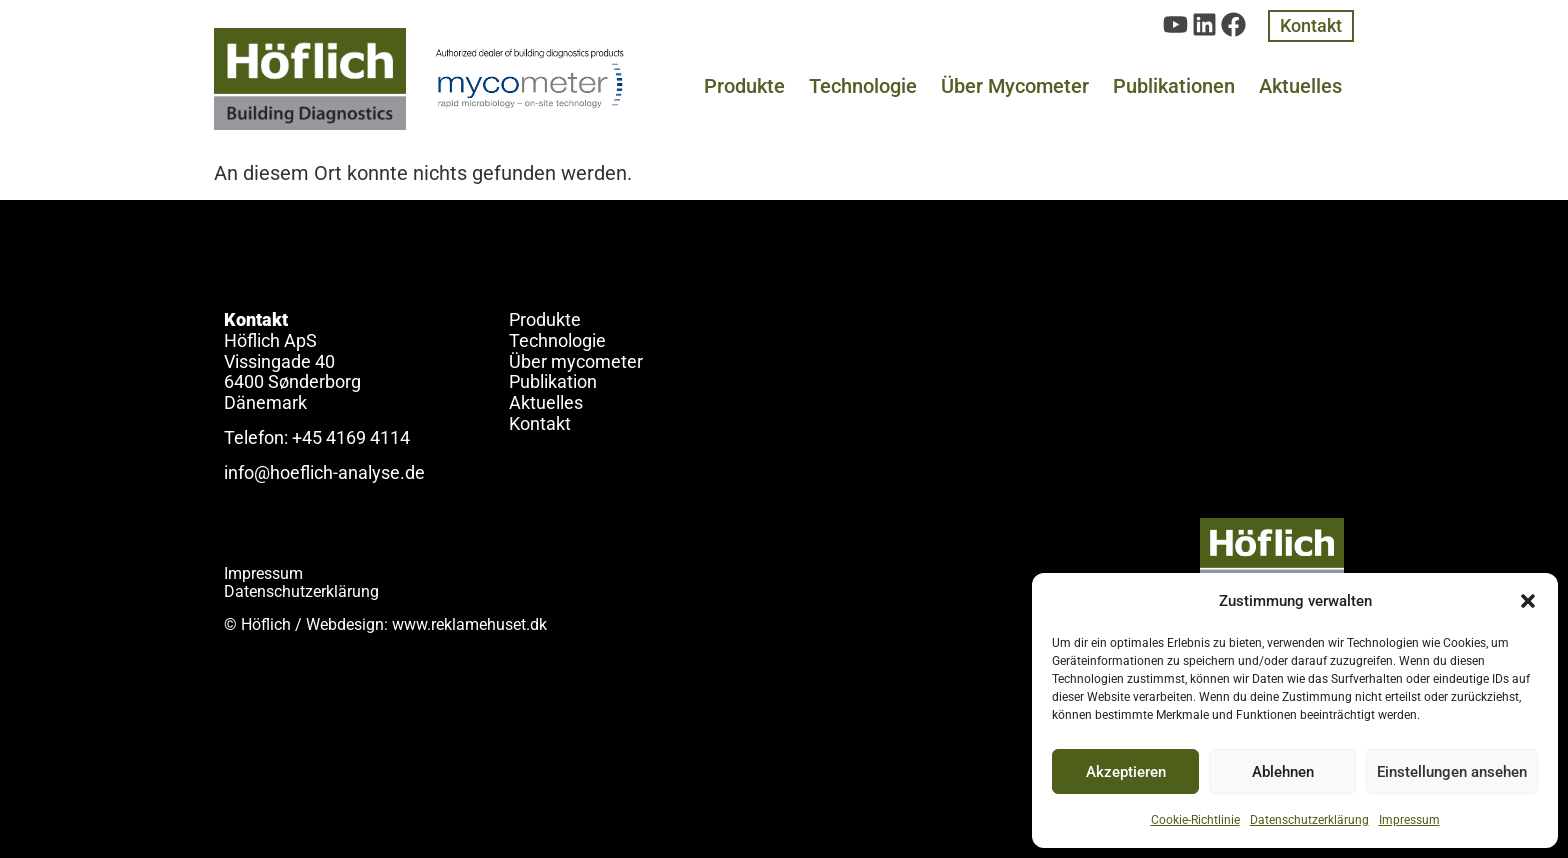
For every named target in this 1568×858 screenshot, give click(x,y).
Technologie (863, 86)
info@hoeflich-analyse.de (324, 472)
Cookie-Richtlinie (1195, 820)
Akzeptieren (1126, 772)
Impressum (1409, 820)
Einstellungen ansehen (1452, 772)
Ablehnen (1283, 772)
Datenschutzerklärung (1309, 820)
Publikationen (1174, 86)
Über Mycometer (1015, 86)
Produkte (744, 86)
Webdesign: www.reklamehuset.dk (426, 624)
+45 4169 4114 (351, 437)
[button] (1528, 601)
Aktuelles (1300, 86)
